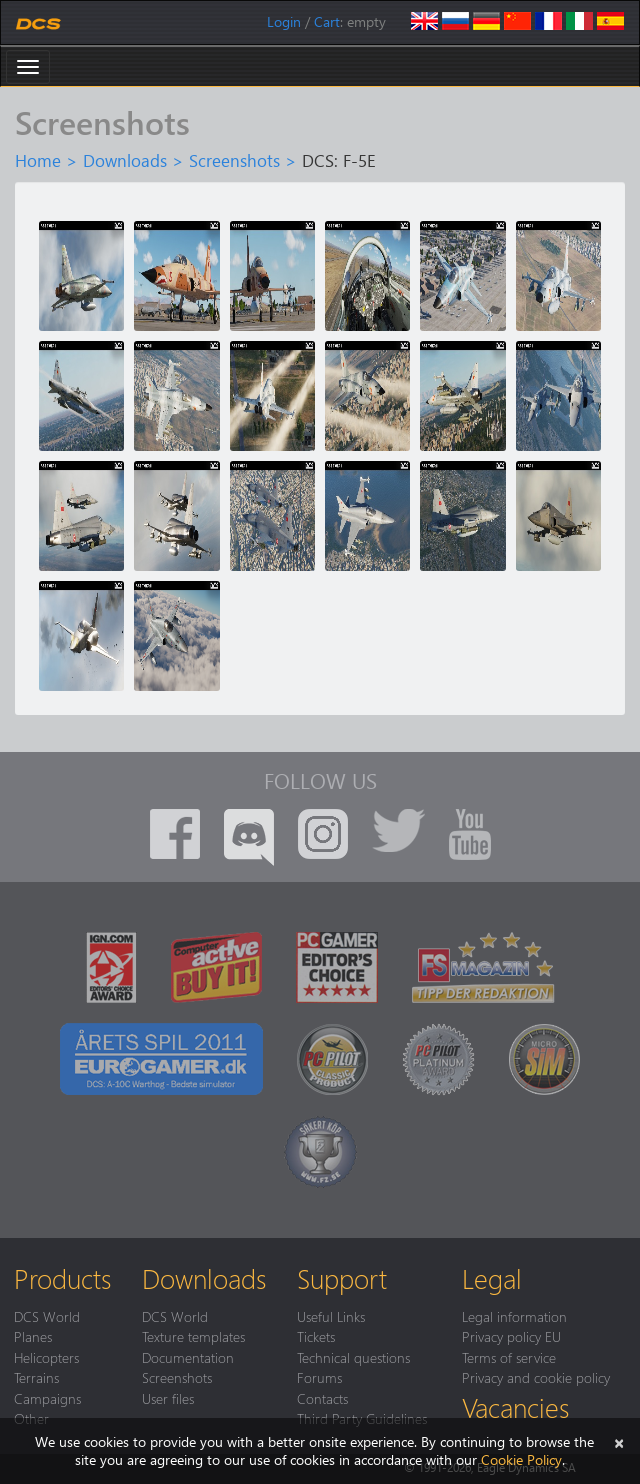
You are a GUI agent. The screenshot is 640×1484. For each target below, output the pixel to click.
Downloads (125, 160)
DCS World (47, 1316)
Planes (33, 1336)
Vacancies (515, 1407)
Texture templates (193, 1336)
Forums (319, 1377)
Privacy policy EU (511, 1336)
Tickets (316, 1336)
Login (284, 21)
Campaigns (47, 1398)
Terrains (36, 1377)
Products (62, 1278)
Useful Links (331, 1316)
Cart (327, 21)
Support (342, 1278)
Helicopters (46, 1357)
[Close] (619, 1441)
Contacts (322, 1398)
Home (38, 160)
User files (168, 1398)
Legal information (514, 1316)
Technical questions (353, 1357)
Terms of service (509, 1357)
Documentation (188, 1357)
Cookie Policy (521, 1459)
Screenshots (234, 160)
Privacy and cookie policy (536, 1377)
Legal (492, 1278)
